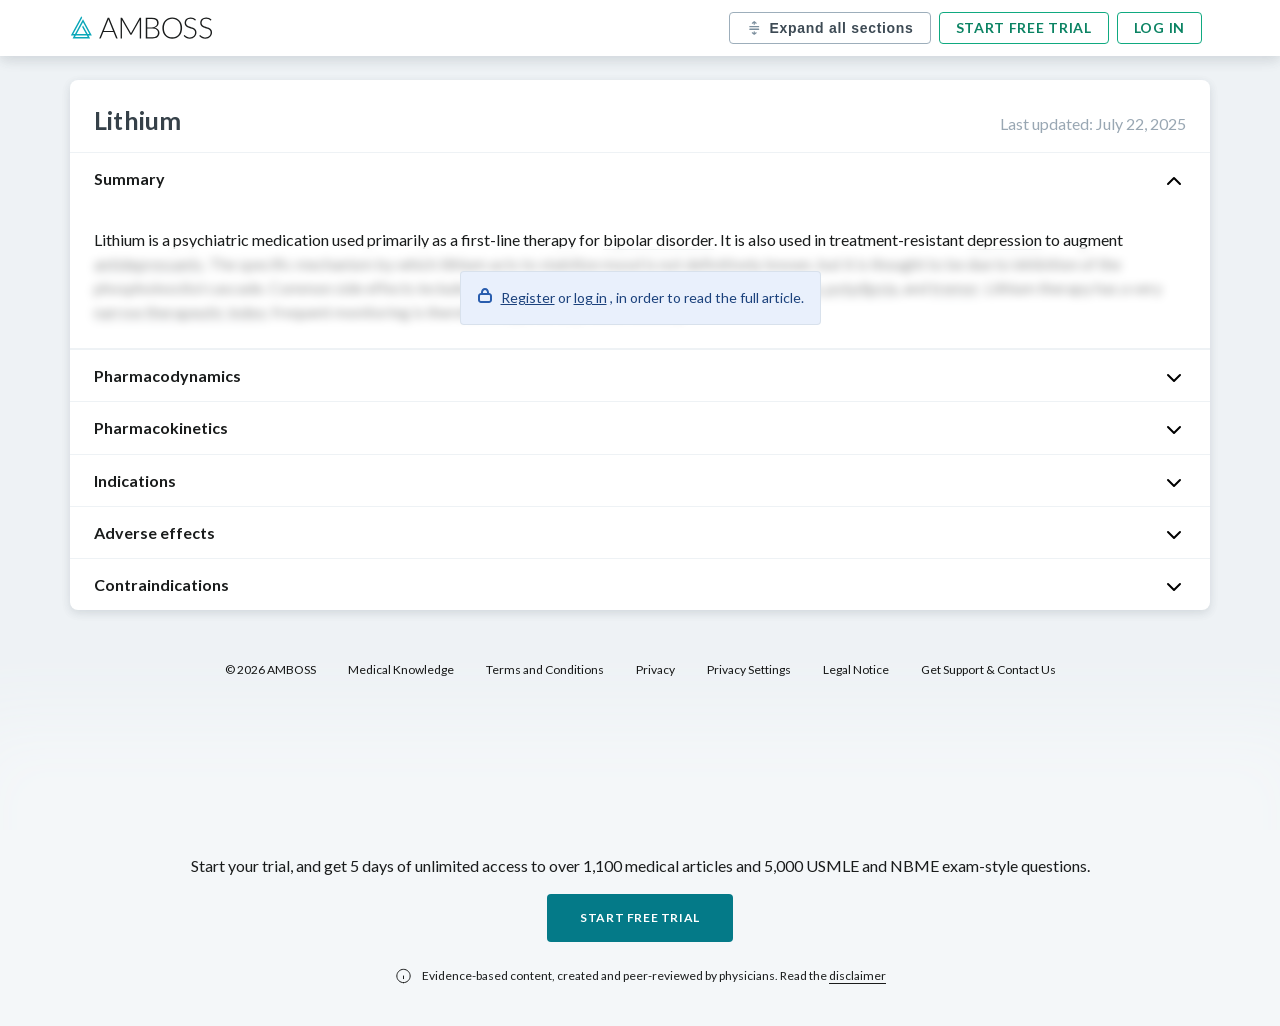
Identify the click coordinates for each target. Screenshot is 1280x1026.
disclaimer (857, 975)
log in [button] (590, 297)
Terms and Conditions (545, 669)
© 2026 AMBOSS (270, 669)
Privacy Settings (749, 669)
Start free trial (1024, 27)
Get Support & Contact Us (988, 669)
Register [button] (528, 297)
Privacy (655, 669)
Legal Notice (856, 669)
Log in (1159, 27)
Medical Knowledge (401, 669)
